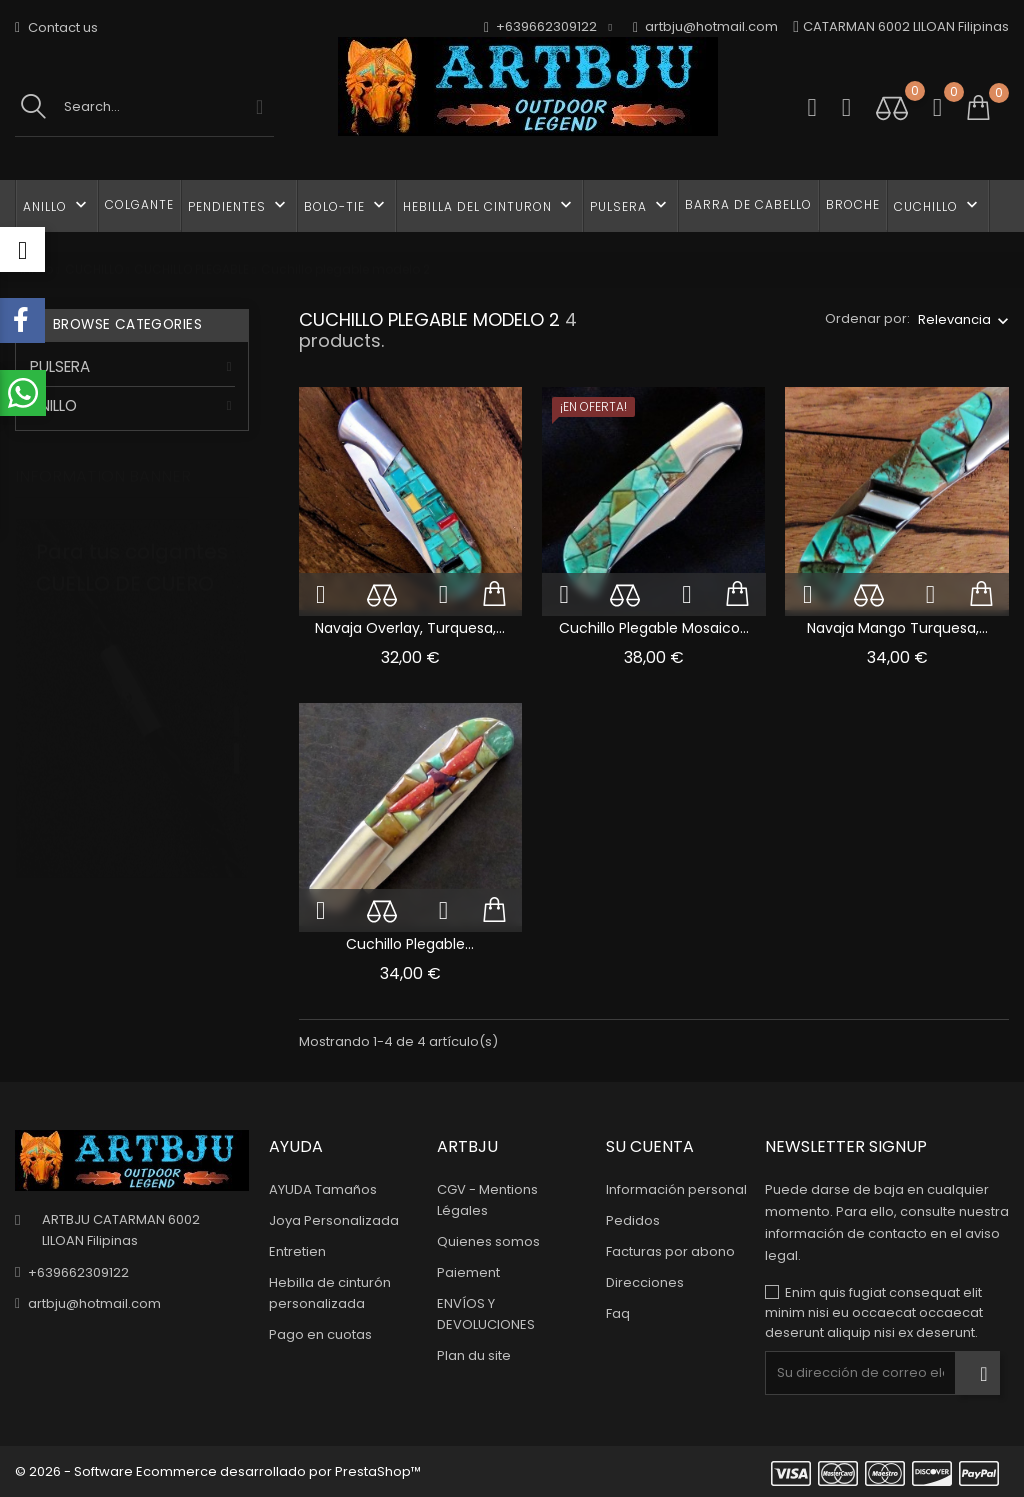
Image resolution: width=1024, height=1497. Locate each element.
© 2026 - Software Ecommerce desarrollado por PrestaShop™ (218, 1471)
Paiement (468, 1272)
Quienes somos (488, 1241)
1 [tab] (236, 702)
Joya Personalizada (334, 1220)
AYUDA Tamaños (323, 1189)
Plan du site (474, 1355)
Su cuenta (650, 1146)
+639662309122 (78, 1272)
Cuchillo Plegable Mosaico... (654, 628)
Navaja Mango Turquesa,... (897, 628)
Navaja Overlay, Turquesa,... (410, 628)
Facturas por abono (670, 1251)
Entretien (297, 1251)
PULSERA (630, 205)
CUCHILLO (938, 205)
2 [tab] (236, 739)
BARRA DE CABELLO (748, 204)
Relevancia (954, 319)
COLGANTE (139, 204)
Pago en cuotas (320, 1334)
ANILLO (57, 205)
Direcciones (645, 1282)
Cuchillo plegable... (410, 944)
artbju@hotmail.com (705, 27)
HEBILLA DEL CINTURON (489, 205)
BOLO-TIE (346, 205)
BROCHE (853, 204)
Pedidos (633, 1220)
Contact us (56, 27)
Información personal (676, 1189)
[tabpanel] (132, 724)
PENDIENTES (239, 205)
